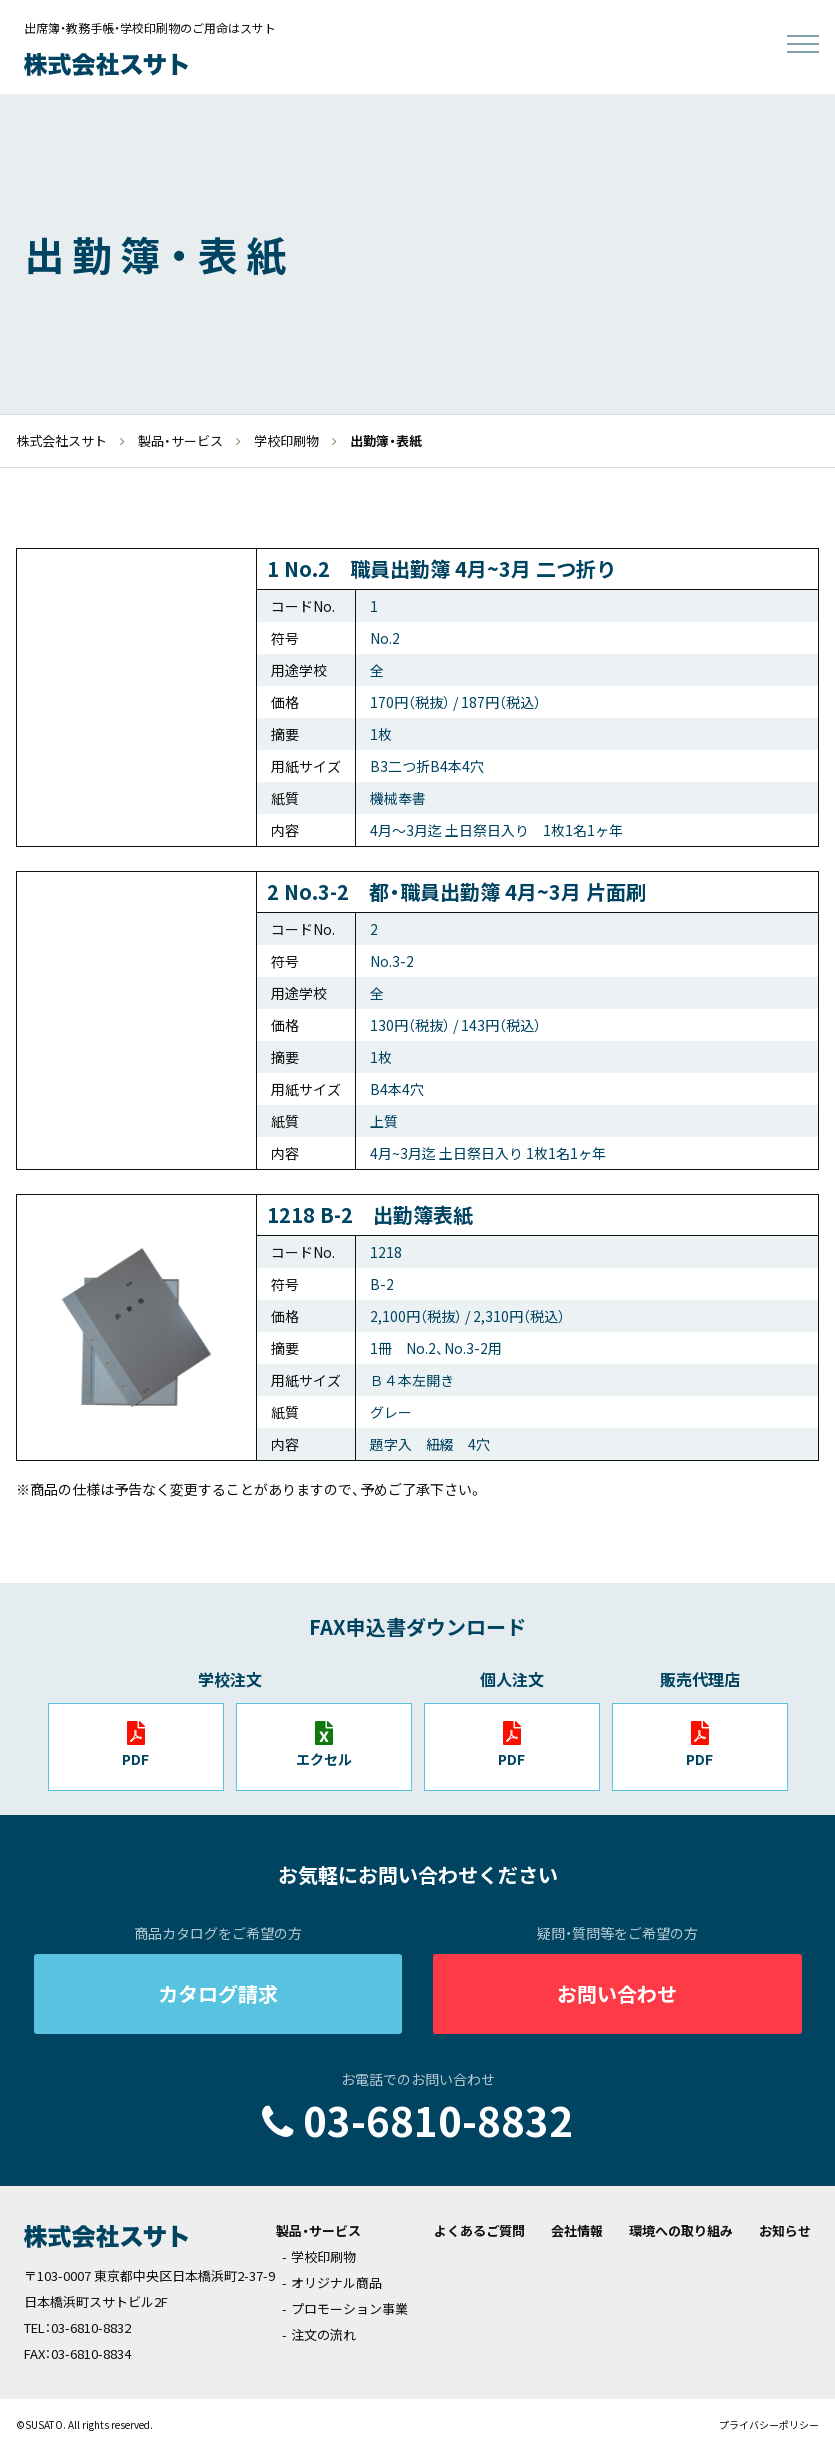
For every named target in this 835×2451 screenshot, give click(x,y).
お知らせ (785, 2230)
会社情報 (577, 2230)
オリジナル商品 (336, 2282)
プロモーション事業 (349, 2308)
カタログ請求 (218, 1993)
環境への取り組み (681, 2230)
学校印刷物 (323, 2256)
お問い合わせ (617, 1993)
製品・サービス (318, 2230)
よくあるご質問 (479, 2230)
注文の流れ (323, 2334)
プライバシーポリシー (769, 2424)
